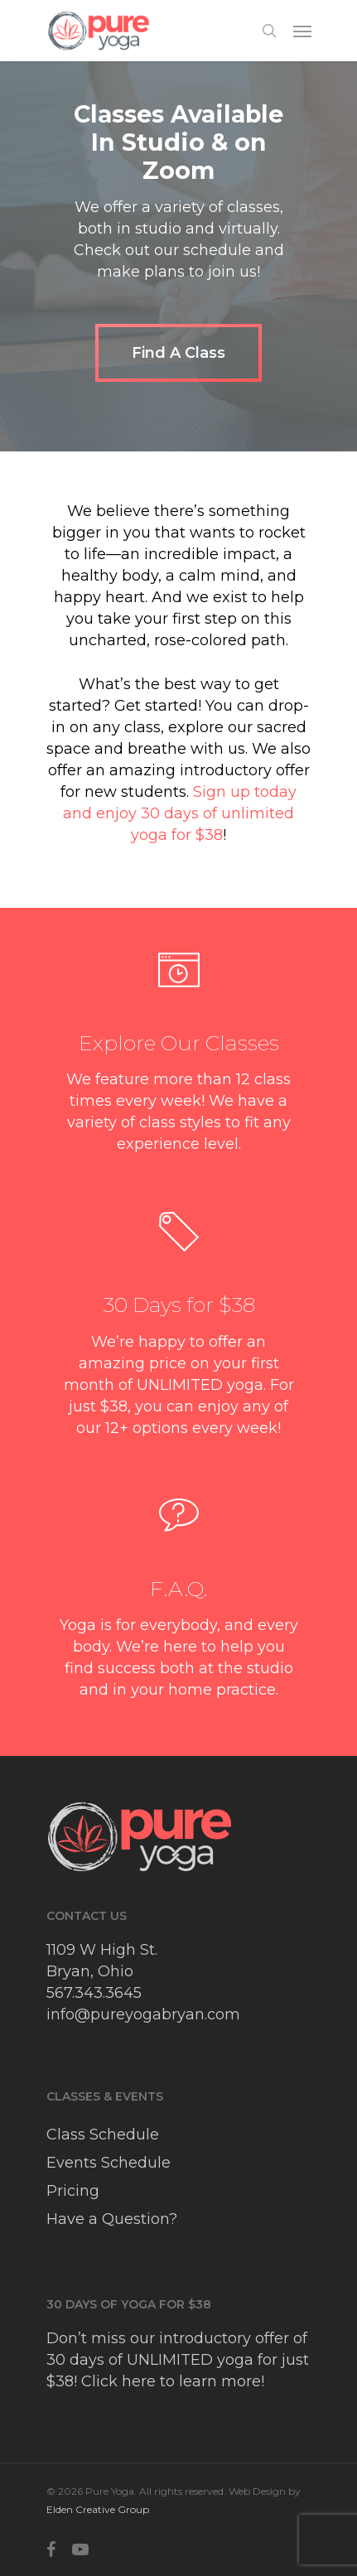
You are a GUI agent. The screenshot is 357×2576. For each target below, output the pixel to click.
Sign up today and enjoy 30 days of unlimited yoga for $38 (180, 813)
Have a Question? (111, 2219)
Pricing (72, 2191)
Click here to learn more (171, 2381)
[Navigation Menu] (302, 30)
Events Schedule (108, 2163)
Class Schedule (102, 2134)
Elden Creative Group (97, 2509)
